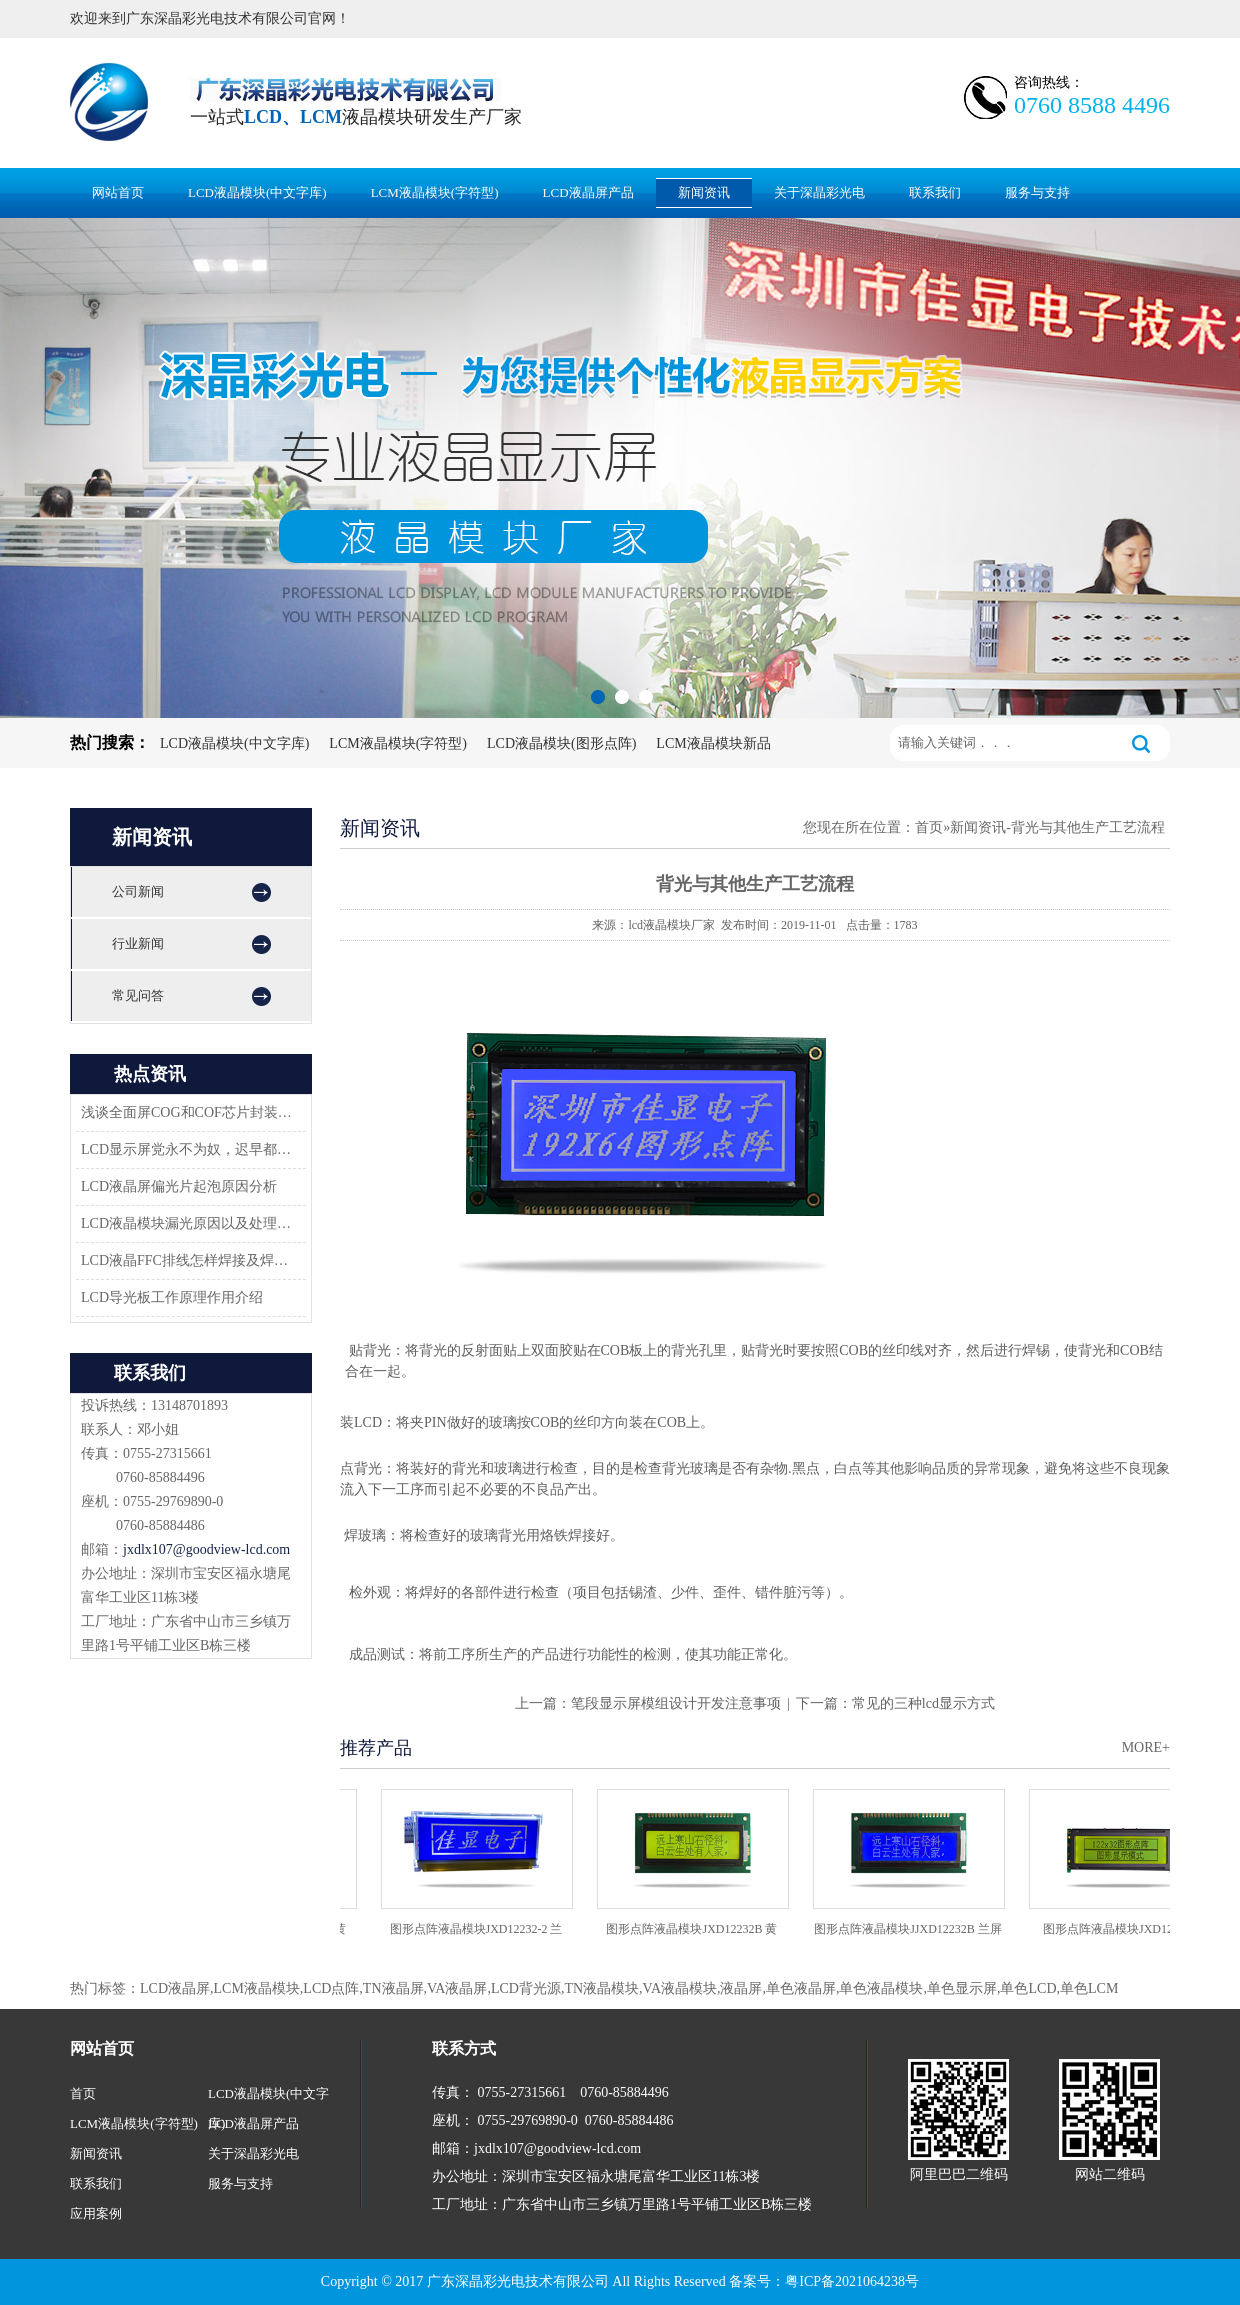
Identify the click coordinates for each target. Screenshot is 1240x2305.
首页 (929, 827)
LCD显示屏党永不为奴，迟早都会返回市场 (188, 1149)
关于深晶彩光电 (819, 192)
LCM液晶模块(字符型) (435, 192)
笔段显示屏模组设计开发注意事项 (676, 1703)
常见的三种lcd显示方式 (923, 1703)
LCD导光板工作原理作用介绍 (172, 1297)
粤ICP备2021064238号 (852, 2281)
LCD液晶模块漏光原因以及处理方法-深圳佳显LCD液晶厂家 (188, 1223)
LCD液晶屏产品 (588, 192)
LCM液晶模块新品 (713, 743)
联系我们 (935, 192)
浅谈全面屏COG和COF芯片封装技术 (188, 1112)
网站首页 (118, 192)
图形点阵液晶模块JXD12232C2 (1128, 1929)
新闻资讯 (704, 192)
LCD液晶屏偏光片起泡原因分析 (179, 1186)
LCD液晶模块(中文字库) (257, 192)
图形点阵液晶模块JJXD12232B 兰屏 (912, 1929)
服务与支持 (1037, 192)
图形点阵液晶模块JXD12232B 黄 (695, 1929)
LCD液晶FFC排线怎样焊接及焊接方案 (188, 1260)
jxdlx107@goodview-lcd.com (206, 1549)
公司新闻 (138, 891)
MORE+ (1146, 1747)
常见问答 (138, 995)
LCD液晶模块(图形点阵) (561, 743)
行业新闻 (138, 943)
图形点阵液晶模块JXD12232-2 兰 (480, 1929)
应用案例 (96, 2213)
